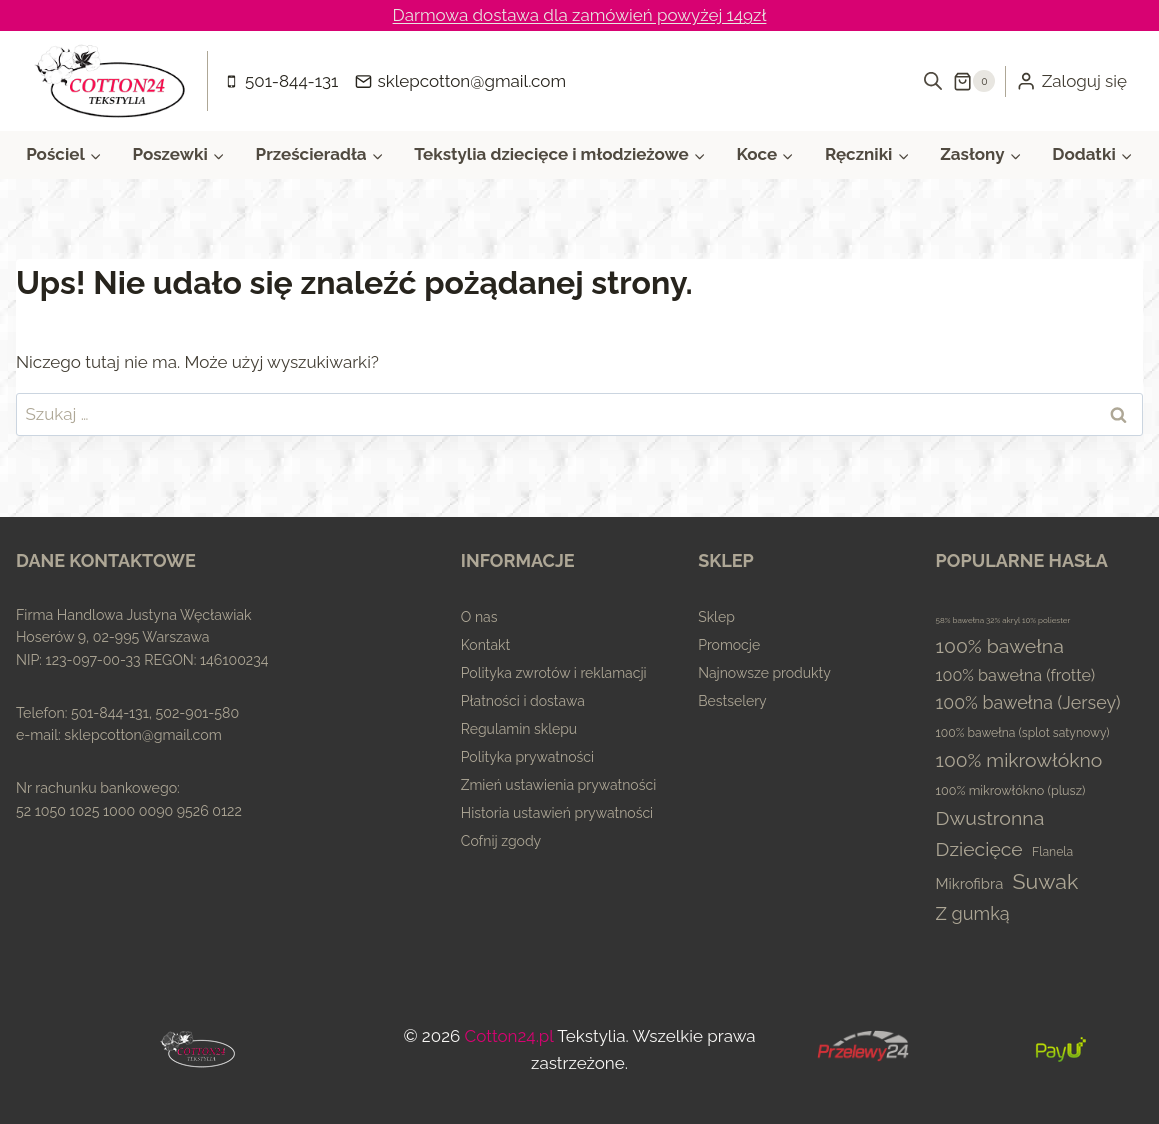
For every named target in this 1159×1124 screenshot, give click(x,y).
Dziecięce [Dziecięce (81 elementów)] (979, 849)
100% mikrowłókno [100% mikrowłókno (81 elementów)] (1019, 760)
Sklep (716, 617)
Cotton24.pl (509, 1036)
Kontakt (485, 645)
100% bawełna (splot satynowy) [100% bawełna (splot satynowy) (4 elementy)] (1023, 733)
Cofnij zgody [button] (501, 841)
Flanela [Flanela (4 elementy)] (1052, 852)
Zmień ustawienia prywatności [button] (558, 785)
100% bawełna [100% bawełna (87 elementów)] (1000, 646)
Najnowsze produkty (764, 673)
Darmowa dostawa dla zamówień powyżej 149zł (580, 15)
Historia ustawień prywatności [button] (557, 813)
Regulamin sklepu (519, 729)
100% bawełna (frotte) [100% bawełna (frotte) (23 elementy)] (1016, 675)
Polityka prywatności (527, 757)
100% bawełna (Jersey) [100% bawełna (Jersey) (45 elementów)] (1028, 702)
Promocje (729, 645)
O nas (479, 617)
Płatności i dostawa (523, 701)
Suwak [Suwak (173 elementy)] (1046, 881)
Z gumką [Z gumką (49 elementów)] (973, 913)
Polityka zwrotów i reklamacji (554, 673)
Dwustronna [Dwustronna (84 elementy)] (990, 818)
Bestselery (732, 701)
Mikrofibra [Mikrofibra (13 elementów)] (970, 883)
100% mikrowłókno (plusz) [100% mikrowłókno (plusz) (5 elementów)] (1011, 790)
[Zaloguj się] (1071, 81)
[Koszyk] (974, 81)
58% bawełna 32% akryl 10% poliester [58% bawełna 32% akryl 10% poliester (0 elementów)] (1003, 620)
